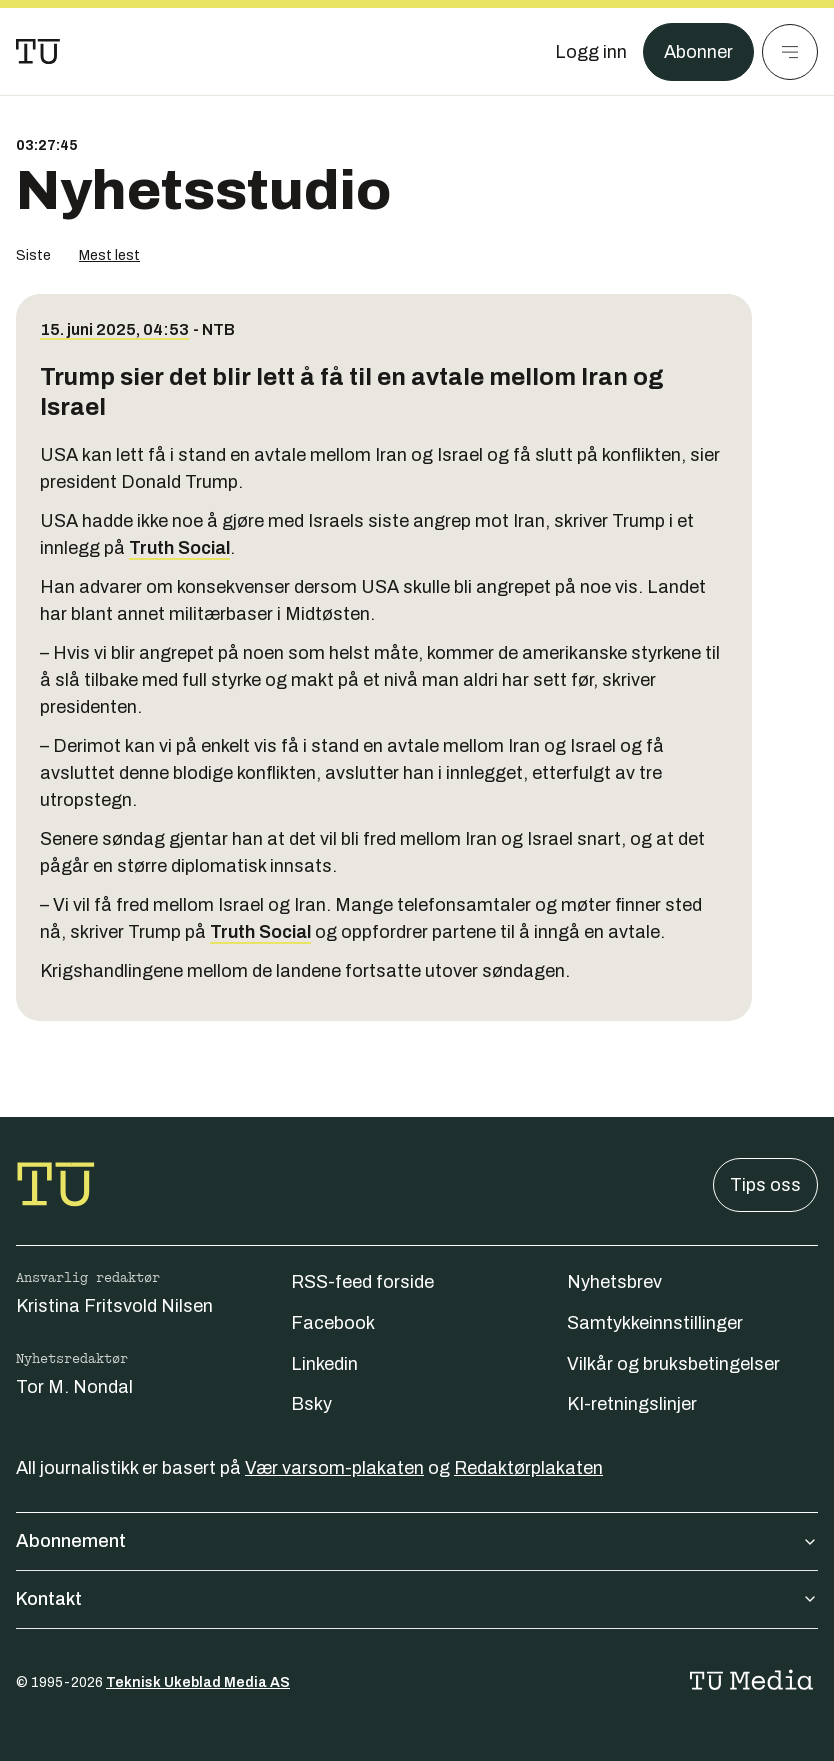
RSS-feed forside (362, 1282)
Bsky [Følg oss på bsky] (311, 1404)
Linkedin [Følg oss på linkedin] (324, 1364)
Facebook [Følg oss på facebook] (333, 1323)
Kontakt (417, 1599)
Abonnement (417, 1541)
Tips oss (765, 1185)
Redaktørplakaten (528, 1468)
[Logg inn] (591, 52)
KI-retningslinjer (632, 1404)
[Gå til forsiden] (38, 52)
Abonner (698, 52)
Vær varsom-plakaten (334, 1468)
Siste (33, 255)
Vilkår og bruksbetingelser (673, 1364)
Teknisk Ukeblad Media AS (198, 1682)
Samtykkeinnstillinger (655, 1323)
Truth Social (179, 548)
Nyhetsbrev (614, 1282)
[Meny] (790, 52)
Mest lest (109, 255)
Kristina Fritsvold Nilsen (114, 1306)
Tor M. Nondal (74, 1387)
